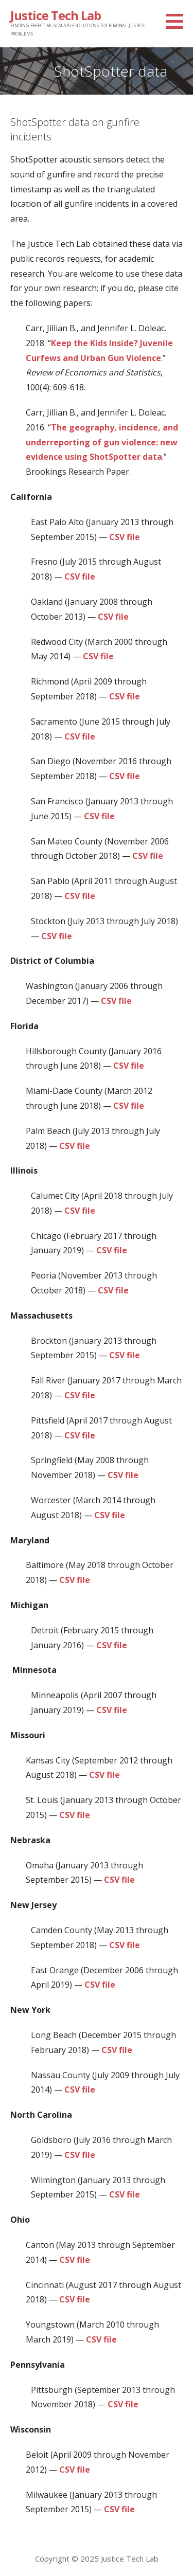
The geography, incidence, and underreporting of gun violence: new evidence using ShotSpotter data (102, 442)
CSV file (124, 537)
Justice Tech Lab (55, 15)
